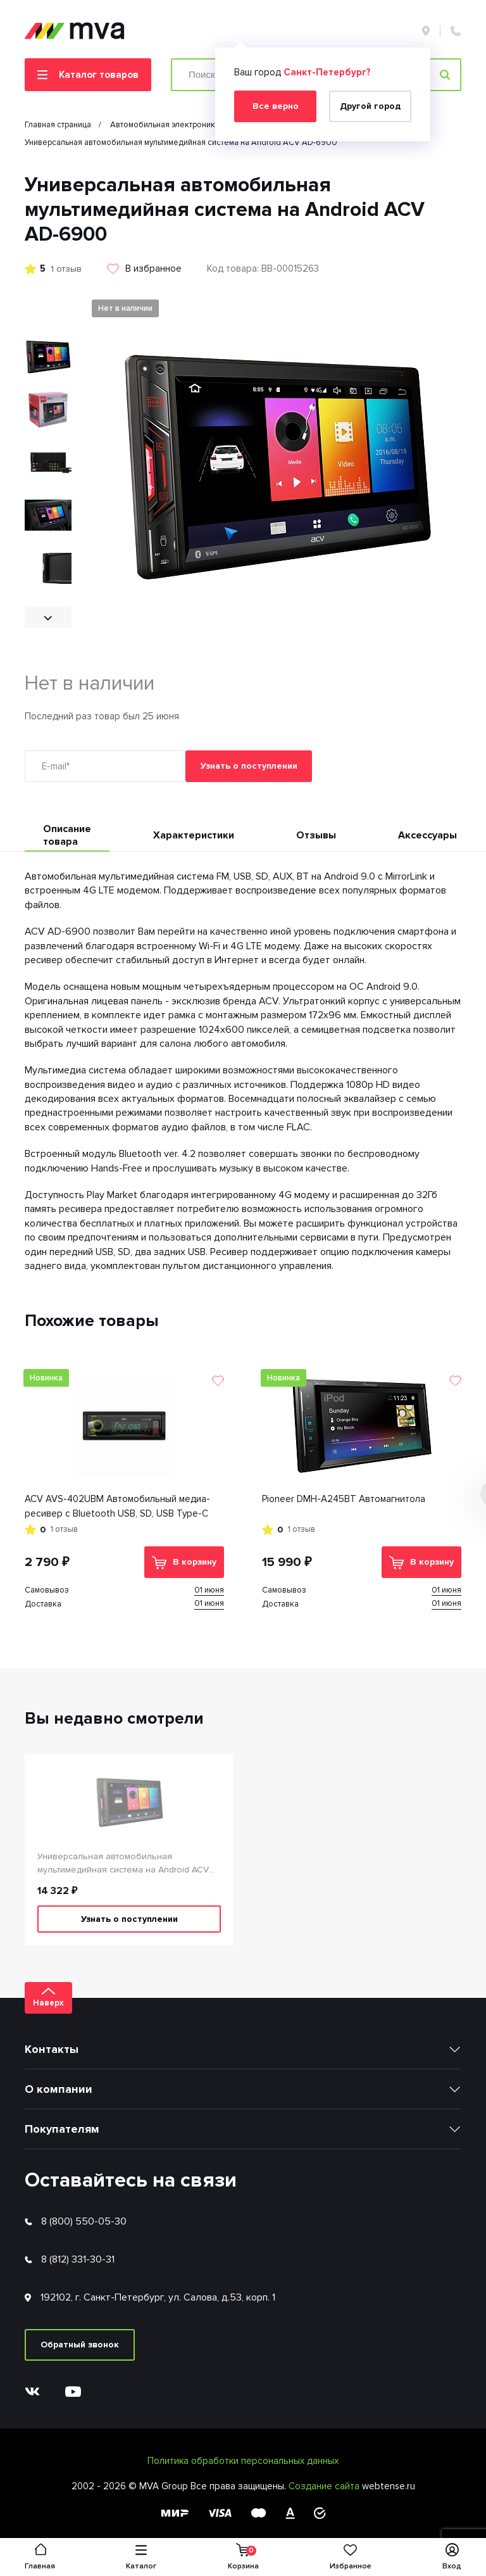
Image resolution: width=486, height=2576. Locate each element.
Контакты (51, 2049)
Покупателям (62, 2129)
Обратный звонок (79, 2344)
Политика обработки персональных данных (243, 2460)
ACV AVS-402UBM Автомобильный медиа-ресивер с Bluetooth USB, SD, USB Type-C (117, 1506)
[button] (48, 617)
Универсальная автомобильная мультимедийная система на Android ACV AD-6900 (123, 1863)
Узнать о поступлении (249, 766)
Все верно (275, 106)
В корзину (184, 1562)
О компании (58, 2089)
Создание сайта (325, 2486)
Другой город (370, 106)
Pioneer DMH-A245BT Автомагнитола (343, 1499)
